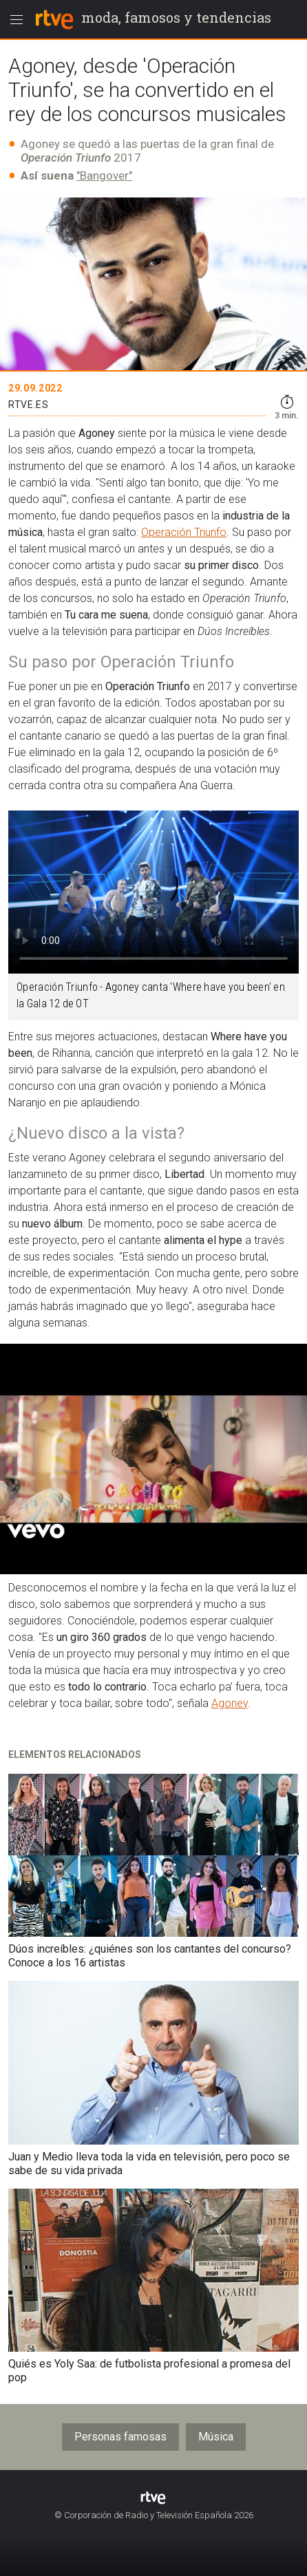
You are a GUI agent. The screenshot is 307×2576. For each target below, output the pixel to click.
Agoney (229, 1703)
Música (215, 2436)
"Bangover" (104, 175)
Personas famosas (120, 2436)
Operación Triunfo (183, 532)
